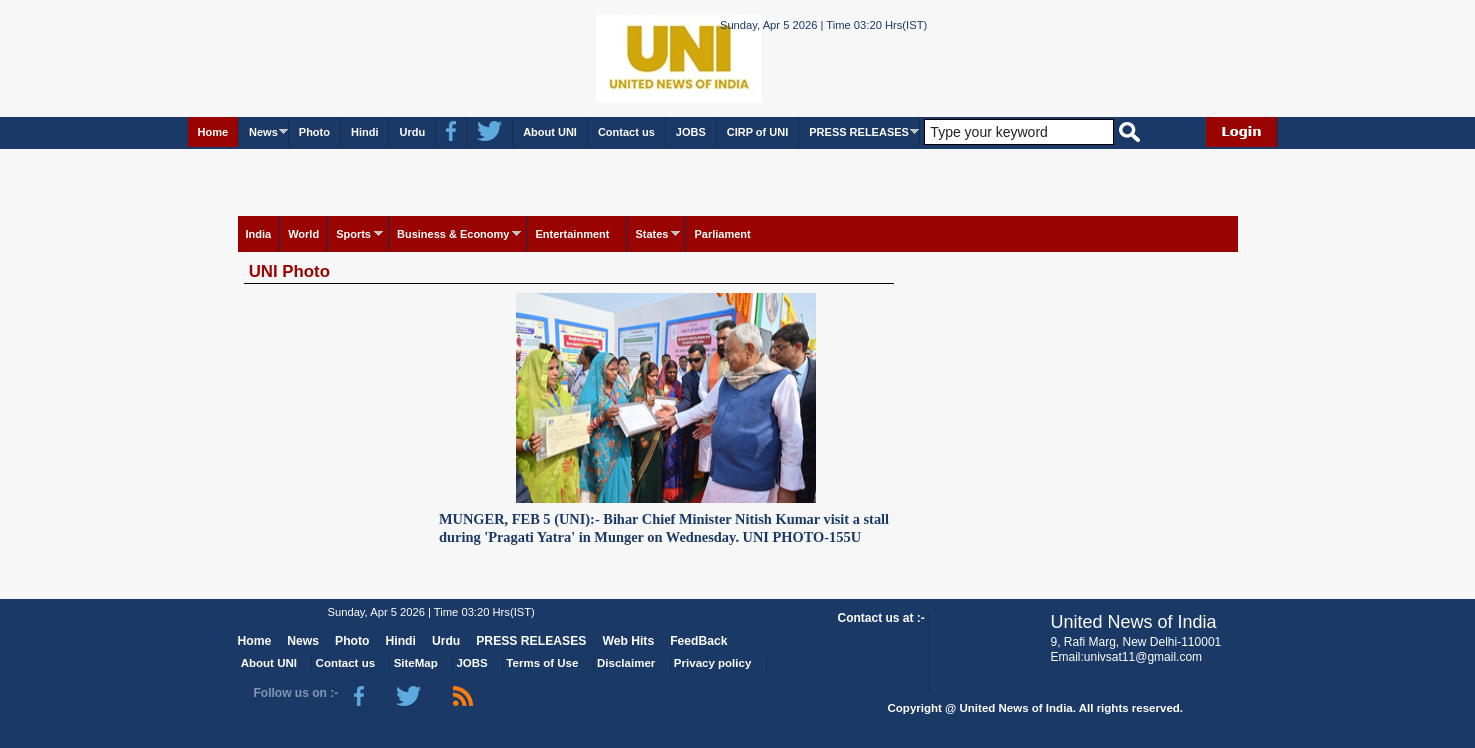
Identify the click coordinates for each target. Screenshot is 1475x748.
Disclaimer (626, 663)
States (651, 234)
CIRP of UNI (758, 132)
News (263, 132)
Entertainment (572, 234)
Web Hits (628, 641)
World (303, 234)
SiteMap (416, 663)
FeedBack (698, 641)
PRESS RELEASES (859, 132)
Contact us (626, 132)
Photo (314, 132)
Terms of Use (542, 663)
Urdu (412, 132)
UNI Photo (289, 271)
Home (213, 132)
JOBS (691, 132)
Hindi (365, 132)
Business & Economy (453, 234)
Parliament (722, 234)
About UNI (550, 132)
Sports (353, 234)
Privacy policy (712, 663)
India (259, 234)
